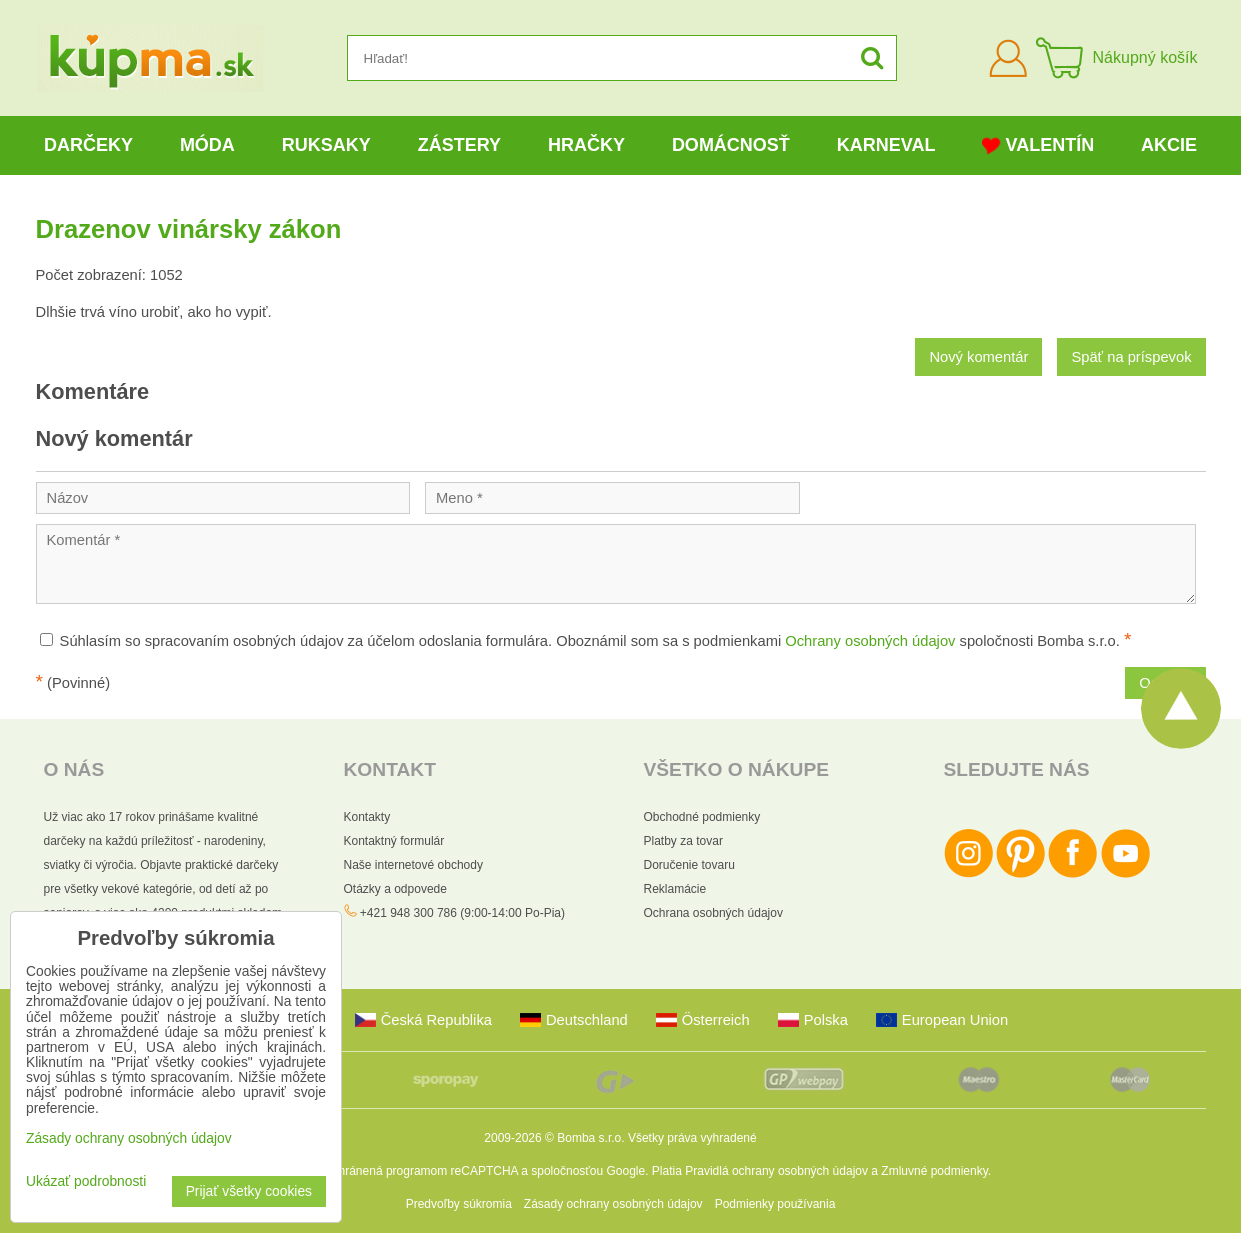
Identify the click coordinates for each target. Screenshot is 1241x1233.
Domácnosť (731, 145)
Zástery (459, 145)
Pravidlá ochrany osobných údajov (776, 1171)
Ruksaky (326, 145)
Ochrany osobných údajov (870, 641)
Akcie (1169, 145)
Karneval (886, 145)
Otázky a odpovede (395, 889)
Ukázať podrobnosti (86, 1181)
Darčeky (88, 145)
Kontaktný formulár (394, 841)
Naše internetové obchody (413, 865)
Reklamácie (675, 889)
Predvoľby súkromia (459, 1204)
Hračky (586, 145)
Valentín (1038, 145)
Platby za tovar (683, 841)
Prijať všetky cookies (249, 1191)
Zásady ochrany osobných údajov (613, 1204)
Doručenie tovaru (689, 865)
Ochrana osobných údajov (713, 913)
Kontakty (367, 817)
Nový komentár (978, 357)
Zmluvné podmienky (934, 1171)
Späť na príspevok (1131, 357)
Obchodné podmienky (702, 817)
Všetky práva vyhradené (692, 1138)
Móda (207, 145)
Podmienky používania (775, 1204)
